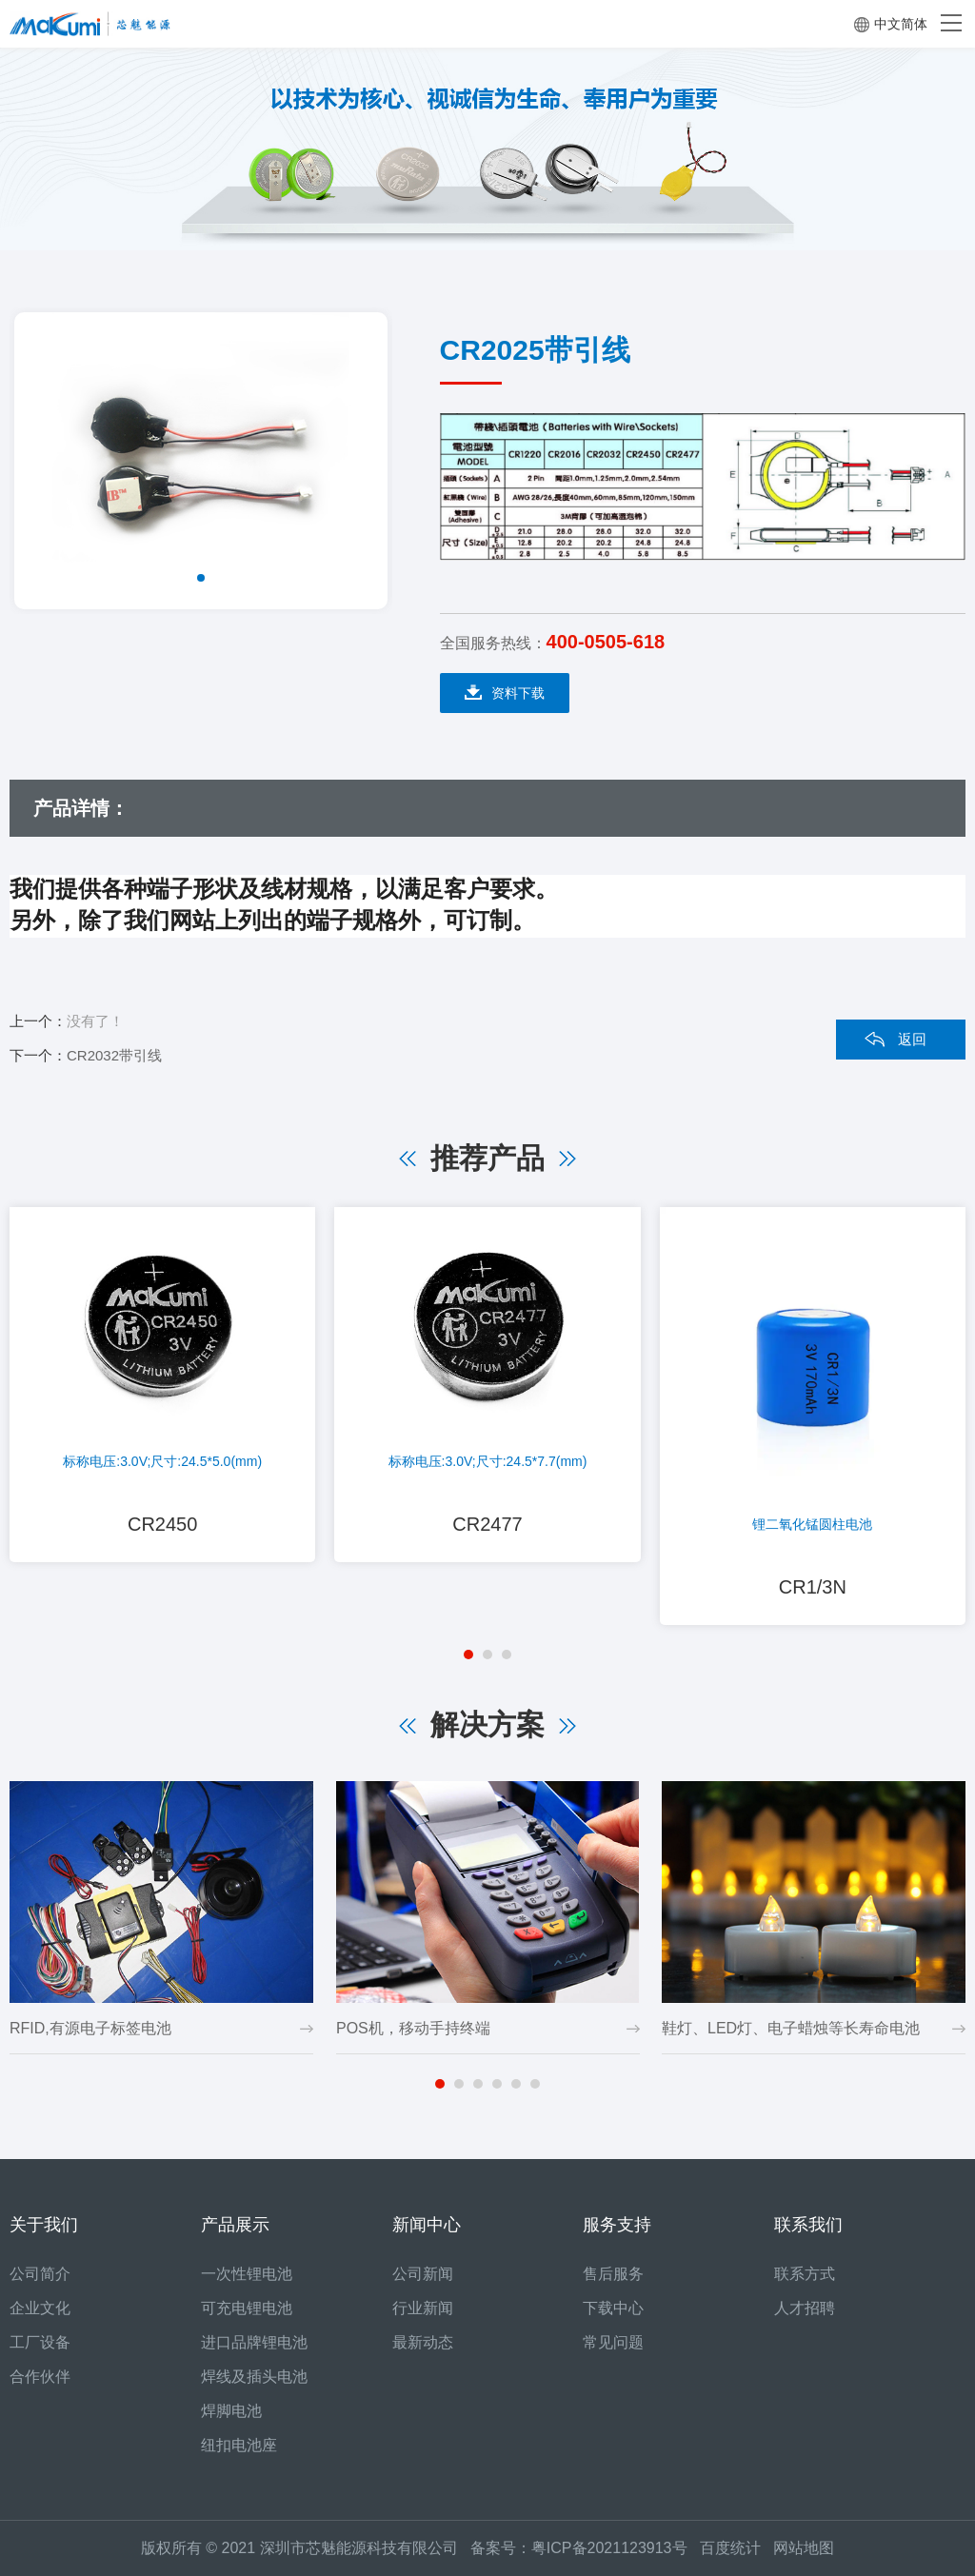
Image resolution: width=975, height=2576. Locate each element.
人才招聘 (804, 2308)
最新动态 (422, 2342)
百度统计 (736, 2548)
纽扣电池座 (239, 2445)
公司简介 (40, 2274)
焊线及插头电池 (254, 2376)
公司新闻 (422, 2274)
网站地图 (803, 2548)
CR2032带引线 (114, 1055)
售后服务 (613, 2274)
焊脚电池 (231, 2411)
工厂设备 (40, 2342)
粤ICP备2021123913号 (609, 2548)
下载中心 (613, 2308)
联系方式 (804, 2274)
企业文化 (40, 2308)
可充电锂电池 (246, 2308)
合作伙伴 (40, 2376)
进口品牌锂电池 (254, 2342)
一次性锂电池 (246, 2274)
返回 (912, 1039)
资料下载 (505, 692)
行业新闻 (422, 2308)
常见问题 (613, 2342)
